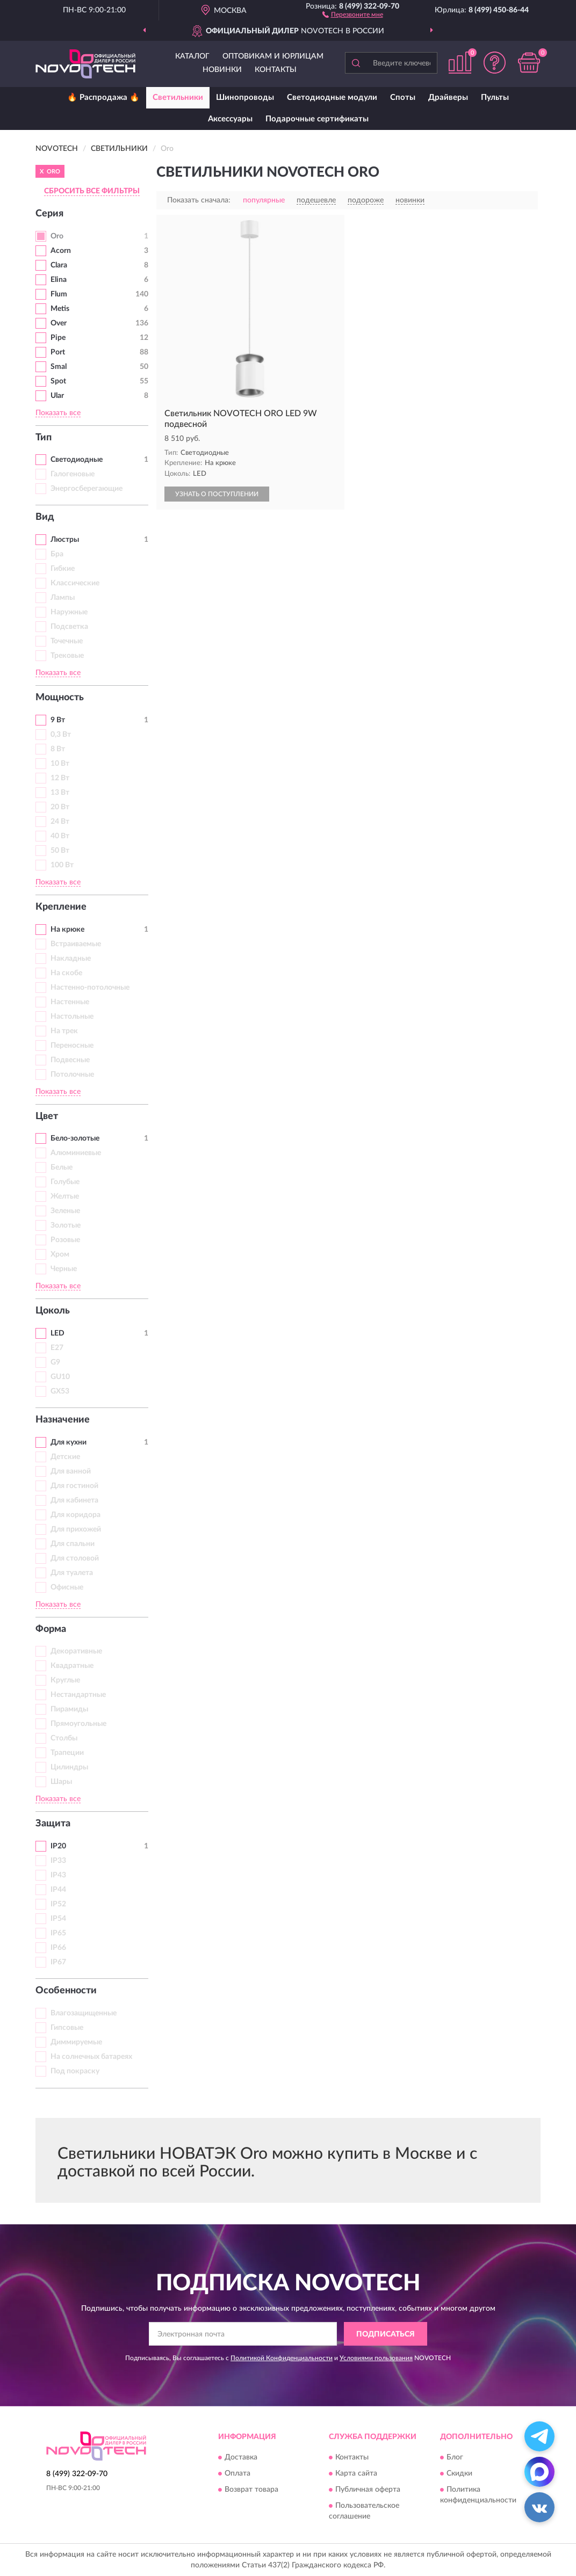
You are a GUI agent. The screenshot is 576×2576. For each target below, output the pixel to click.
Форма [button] (50, 1629)
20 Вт (60, 807)
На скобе (66, 973)
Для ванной (71, 1471)
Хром (60, 1254)
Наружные (69, 612)
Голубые (65, 1182)
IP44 (58, 1889)
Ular (57, 396)
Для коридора (75, 1515)
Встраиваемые (76, 944)
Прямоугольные (78, 1724)
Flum (59, 294)
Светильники (178, 97)
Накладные (71, 958)
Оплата (237, 2473)
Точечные (67, 641)
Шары (61, 1782)
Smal (59, 367)
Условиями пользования (376, 2358)
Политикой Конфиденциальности (282, 2358)
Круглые (65, 1680)
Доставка (241, 2457)
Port (58, 352)
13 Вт (60, 792)
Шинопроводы (245, 97)
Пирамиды (69, 1709)
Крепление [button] (61, 907)
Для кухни (69, 1442)
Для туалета (72, 1573)
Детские (65, 1457)
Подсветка (69, 626)
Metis (60, 309)
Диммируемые (76, 2042)
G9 (55, 1362)
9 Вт (58, 720)
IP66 (58, 1947)
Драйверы (448, 97)
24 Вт (60, 821)
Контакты (276, 70)
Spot (58, 381)
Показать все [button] (58, 413)
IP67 (58, 1962)
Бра (57, 554)
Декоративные (76, 1651)
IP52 (58, 1904)
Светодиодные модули (332, 97)
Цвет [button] (46, 1116)
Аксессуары (230, 119)
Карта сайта (356, 2473)
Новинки (222, 70)
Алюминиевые (76, 1153)
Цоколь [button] (52, 1311)
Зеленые (65, 1211)
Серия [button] (49, 214)
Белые (62, 1167)
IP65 (58, 1933)
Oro (57, 236)
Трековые (67, 655)
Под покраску (75, 2071)
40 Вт (60, 836)
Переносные (72, 1045)
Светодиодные (77, 459)
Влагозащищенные (84, 2013)
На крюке (67, 929)
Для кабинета (74, 1500)
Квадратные (72, 1666)
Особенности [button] (66, 1991)
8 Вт (58, 749)
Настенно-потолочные (90, 987)
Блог (455, 2457)
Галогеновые (73, 474)
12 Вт (60, 778)
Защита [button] (52, 1823)
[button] (352, 14)
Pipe (58, 338)
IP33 (58, 1860)
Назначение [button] (62, 1420)
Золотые (66, 1225)
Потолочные (72, 1074)
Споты (402, 97)
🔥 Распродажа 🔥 (103, 97)
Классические (75, 583)
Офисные (67, 1587)
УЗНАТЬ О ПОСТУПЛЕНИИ (216, 494)
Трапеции (67, 1753)
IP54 (58, 1918)
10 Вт (60, 763)
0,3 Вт (61, 734)
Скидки (459, 2473)
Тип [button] (43, 437)
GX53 (60, 1391)
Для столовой (75, 1558)
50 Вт (60, 850)
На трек (64, 1031)
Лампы (63, 597)
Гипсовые (67, 2027)
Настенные (70, 1002)
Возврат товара (251, 2489)
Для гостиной (74, 1486)
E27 (57, 1348)
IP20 (58, 1846)
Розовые (65, 1240)
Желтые (65, 1196)
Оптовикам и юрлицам (272, 56)
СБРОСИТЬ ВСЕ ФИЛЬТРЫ (92, 191)
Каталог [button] (192, 56)
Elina (59, 280)
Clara (59, 265)
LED (57, 1333)
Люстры (65, 539)
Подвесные (70, 1060)
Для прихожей (76, 1529)
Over (59, 323)
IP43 (58, 1875)
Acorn (61, 251)
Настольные (72, 1016)
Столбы (64, 1738)
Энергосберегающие (87, 488)
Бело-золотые (75, 1138)
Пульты (495, 97)
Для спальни (73, 1544)
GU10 (60, 1377)
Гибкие (63, 568)
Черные (64, 1269)
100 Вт (62, 865)
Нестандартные (78, 1695)
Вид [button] (44, 517)
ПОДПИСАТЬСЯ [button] (385, 2334)
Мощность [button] (59, 697)
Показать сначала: (199, 200)
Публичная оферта (367, 2489)
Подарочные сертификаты (317, 119)
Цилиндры (69, 1767)
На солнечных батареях (91, 2056)
